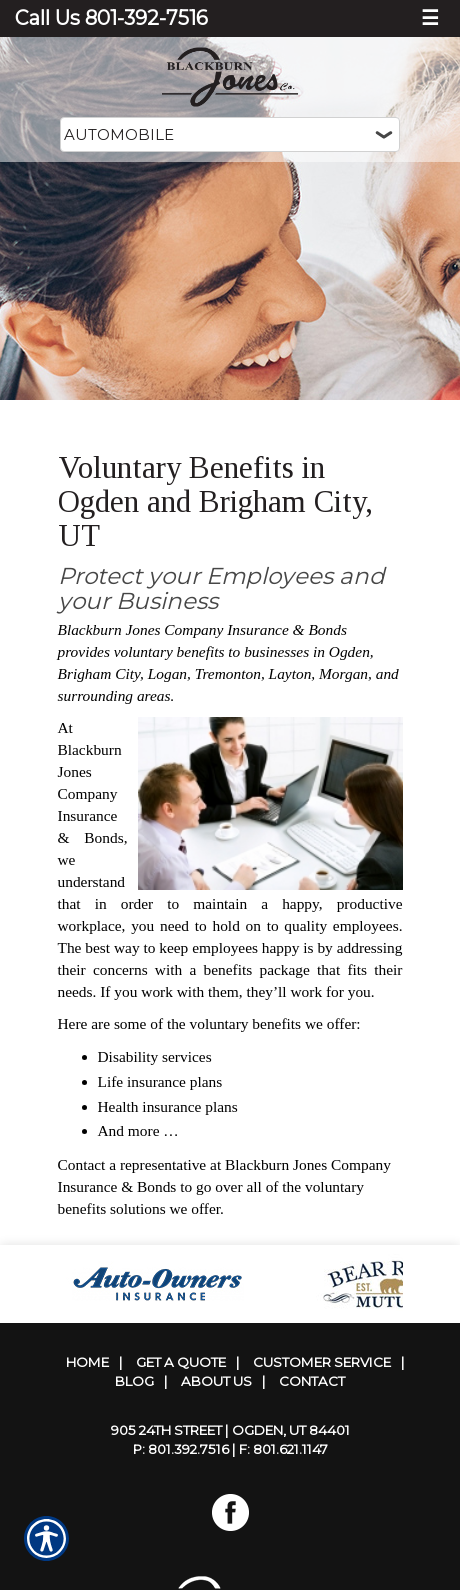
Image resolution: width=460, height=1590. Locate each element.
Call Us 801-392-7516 (111, 18)
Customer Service (322, 1362)
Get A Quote (181, 1362)
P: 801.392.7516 (181, 1449)
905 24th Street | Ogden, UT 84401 (230, 1430)
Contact (312, 1381)
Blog (134, 1381)
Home (87, 1362)
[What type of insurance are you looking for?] (230, 134)
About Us (216, 1381)
